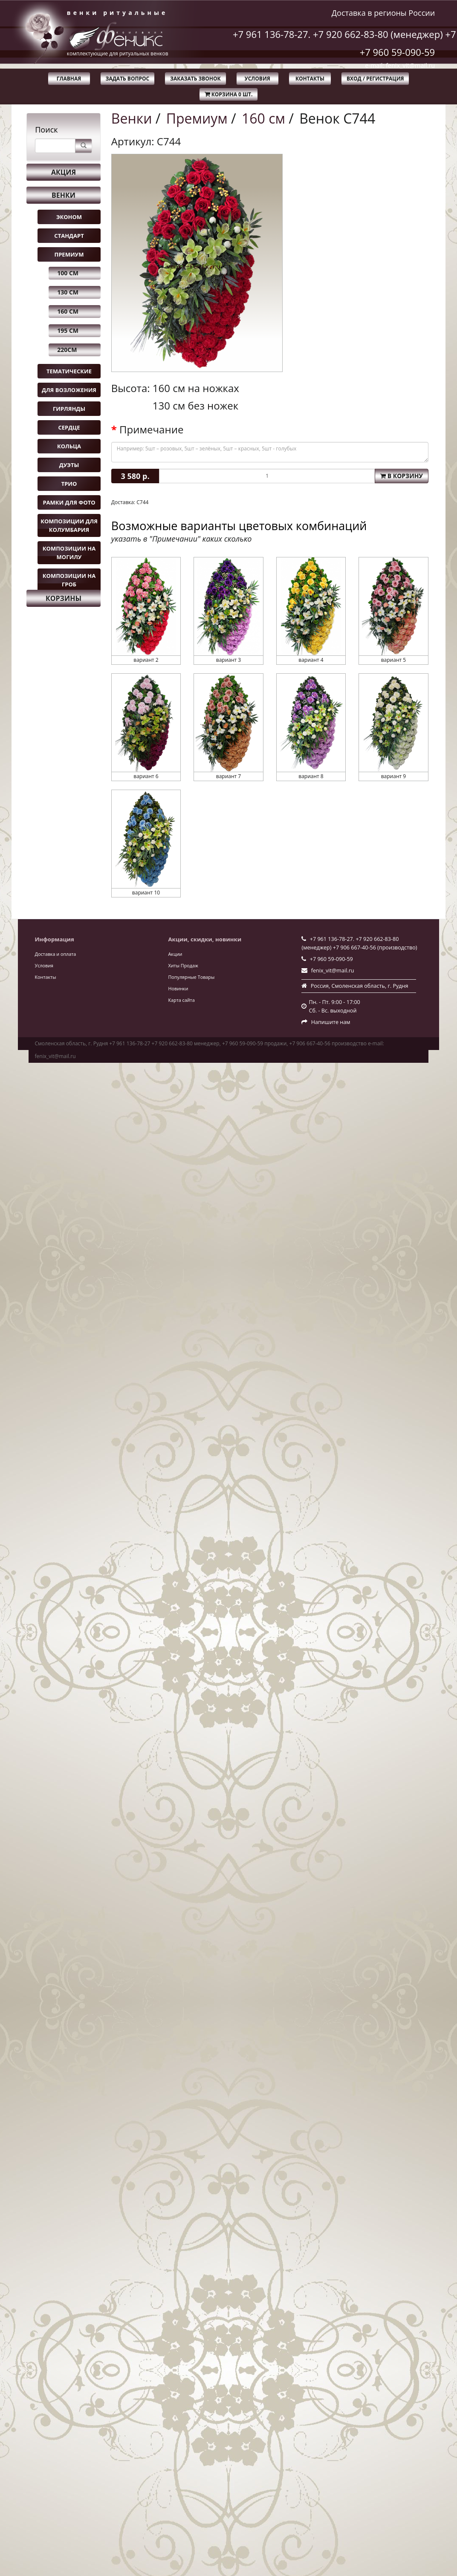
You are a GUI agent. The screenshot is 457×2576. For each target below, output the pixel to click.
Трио (69, 484)
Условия (257, 78)
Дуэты (69, 465)
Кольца (69, 446)
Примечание (151, 429)
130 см (67, 292)
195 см (67, 330)
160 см (67, 311)
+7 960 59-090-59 (397, 52)
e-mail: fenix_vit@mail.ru (400, 65)
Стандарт (69, 235)
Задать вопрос (128, 78)
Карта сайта (181, 1000)
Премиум (69, 254)
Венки (63, 195)
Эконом (69, 217)
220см (67, 350)
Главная (69, 78)
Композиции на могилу (69, 553)
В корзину (401, 476)
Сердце (69, 427)
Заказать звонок (195, 78)
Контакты (309, 78)
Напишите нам (330, 1022)
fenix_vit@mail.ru (332, 970)
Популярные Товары (191, 977)
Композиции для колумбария (69, 525)
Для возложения (69, 390)
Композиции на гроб (69, 580)
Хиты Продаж (183, 965)
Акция (63, 172)
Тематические (69, 371)
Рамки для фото (69, 502)
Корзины (63, 598)
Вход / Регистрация (375, 78)
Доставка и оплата (55, 954)
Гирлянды (69, 409)
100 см (67, 273)
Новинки (178, 988)
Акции (175, 954)
